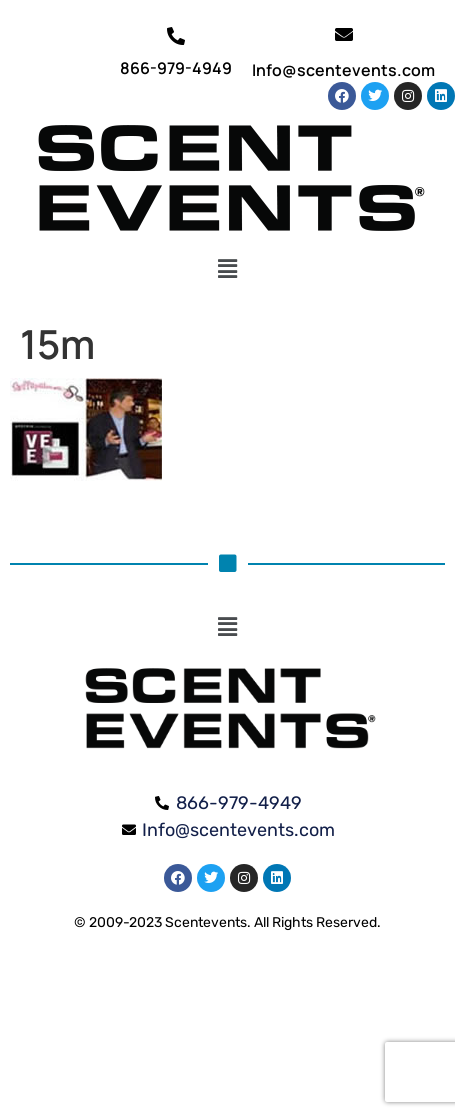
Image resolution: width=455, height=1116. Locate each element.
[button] (227, 269)
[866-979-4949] (176, 36)
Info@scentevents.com (343, 70)
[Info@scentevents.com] (344, 34)
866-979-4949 (176, 68)
